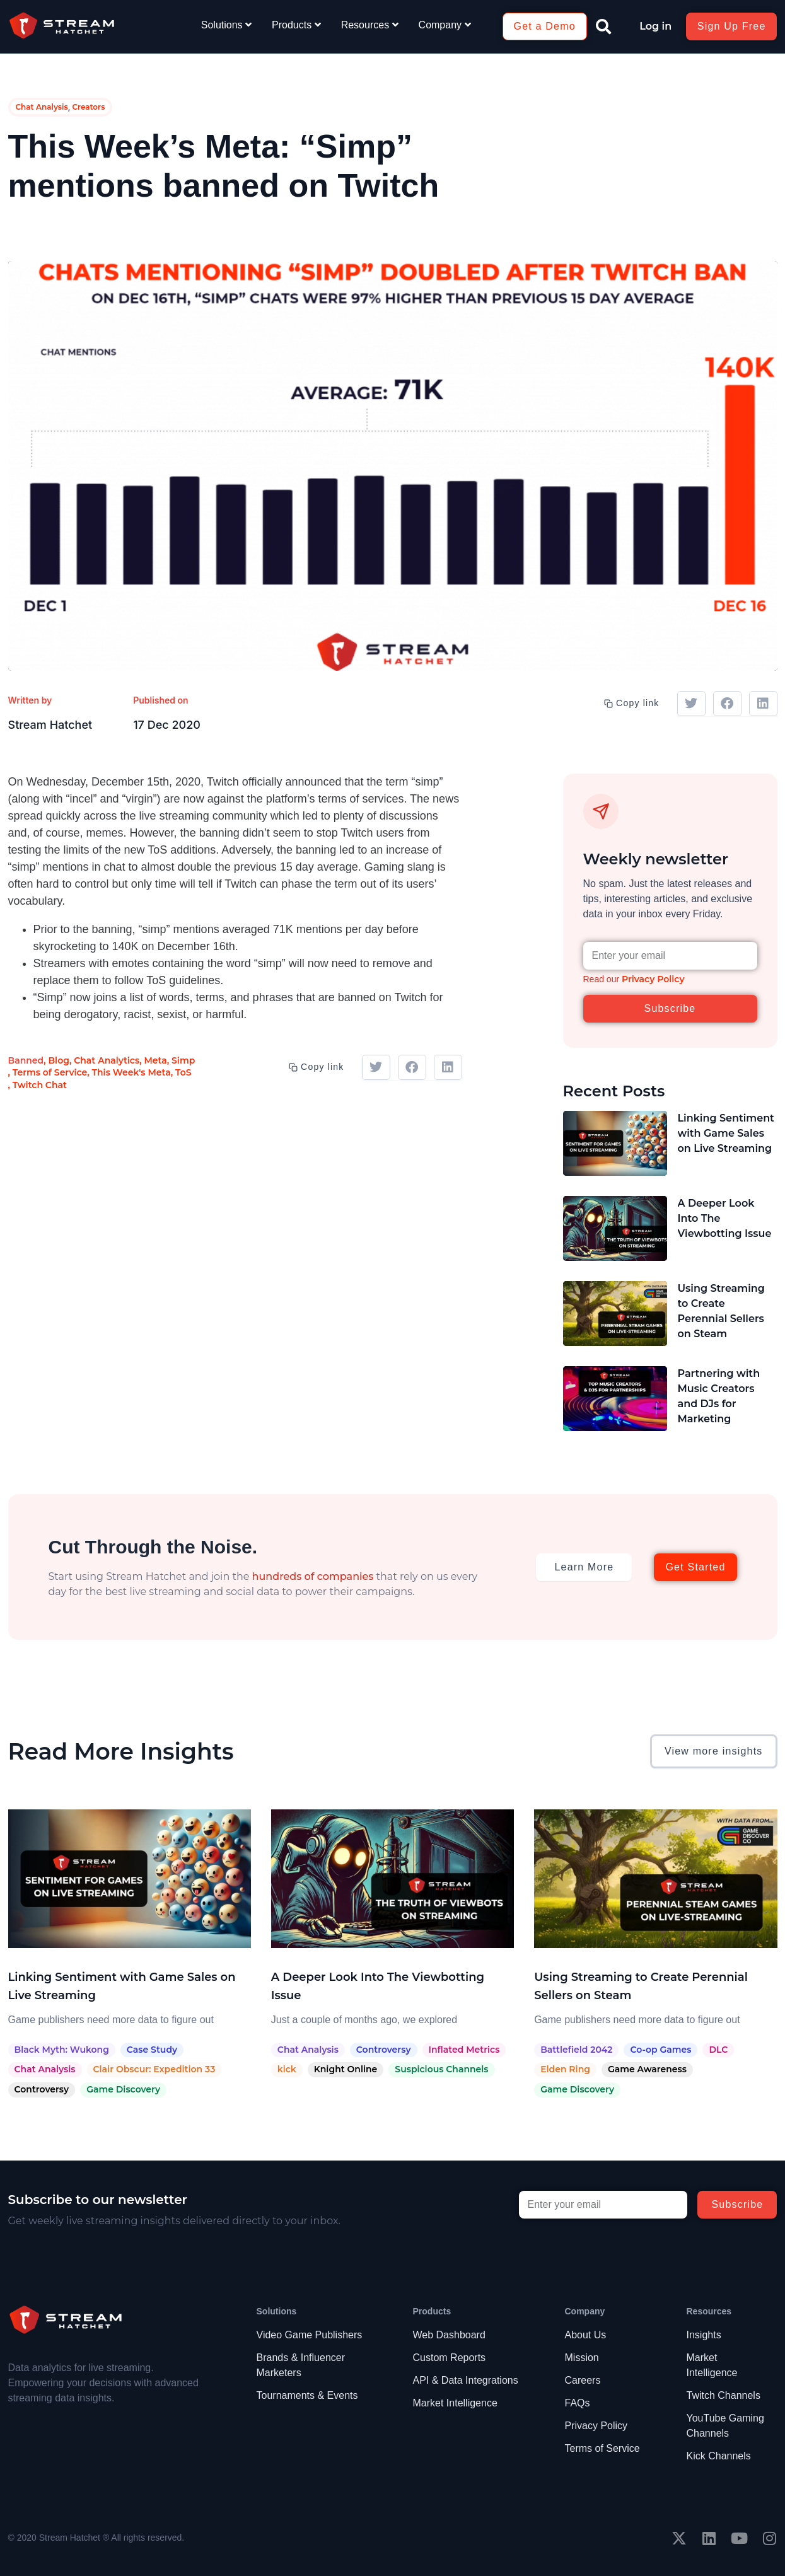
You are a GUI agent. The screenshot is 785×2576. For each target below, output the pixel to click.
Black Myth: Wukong (62, 2049)
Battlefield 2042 (576, 2049)
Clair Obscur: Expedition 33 (154, 2069)
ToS (183, 1072)
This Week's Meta (131, 1072)
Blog (58, 1060)
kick (286, 2069)
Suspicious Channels (441, 2069)
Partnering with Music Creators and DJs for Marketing (719, 1396)
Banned (26, 1060)
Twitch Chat (40, 1085)
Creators (88, 107)
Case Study (152, 2049)
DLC (718, 2049)
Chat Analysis (42, 107)
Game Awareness (647, 2069)
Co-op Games (660, 2049)
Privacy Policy (653, 979)
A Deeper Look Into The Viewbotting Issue (725, 1218)
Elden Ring (565, 2069)
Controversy (42, 2089)
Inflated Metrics (464, 2049)
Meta (155, 1060)
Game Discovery (123, 2089)
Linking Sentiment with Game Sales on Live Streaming (726, 1133)
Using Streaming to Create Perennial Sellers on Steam (721, 1311)
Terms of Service (50, 1072)
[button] (603, 26)
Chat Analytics (106, 1060)
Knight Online (346, 2069)
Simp (183, 1060)
